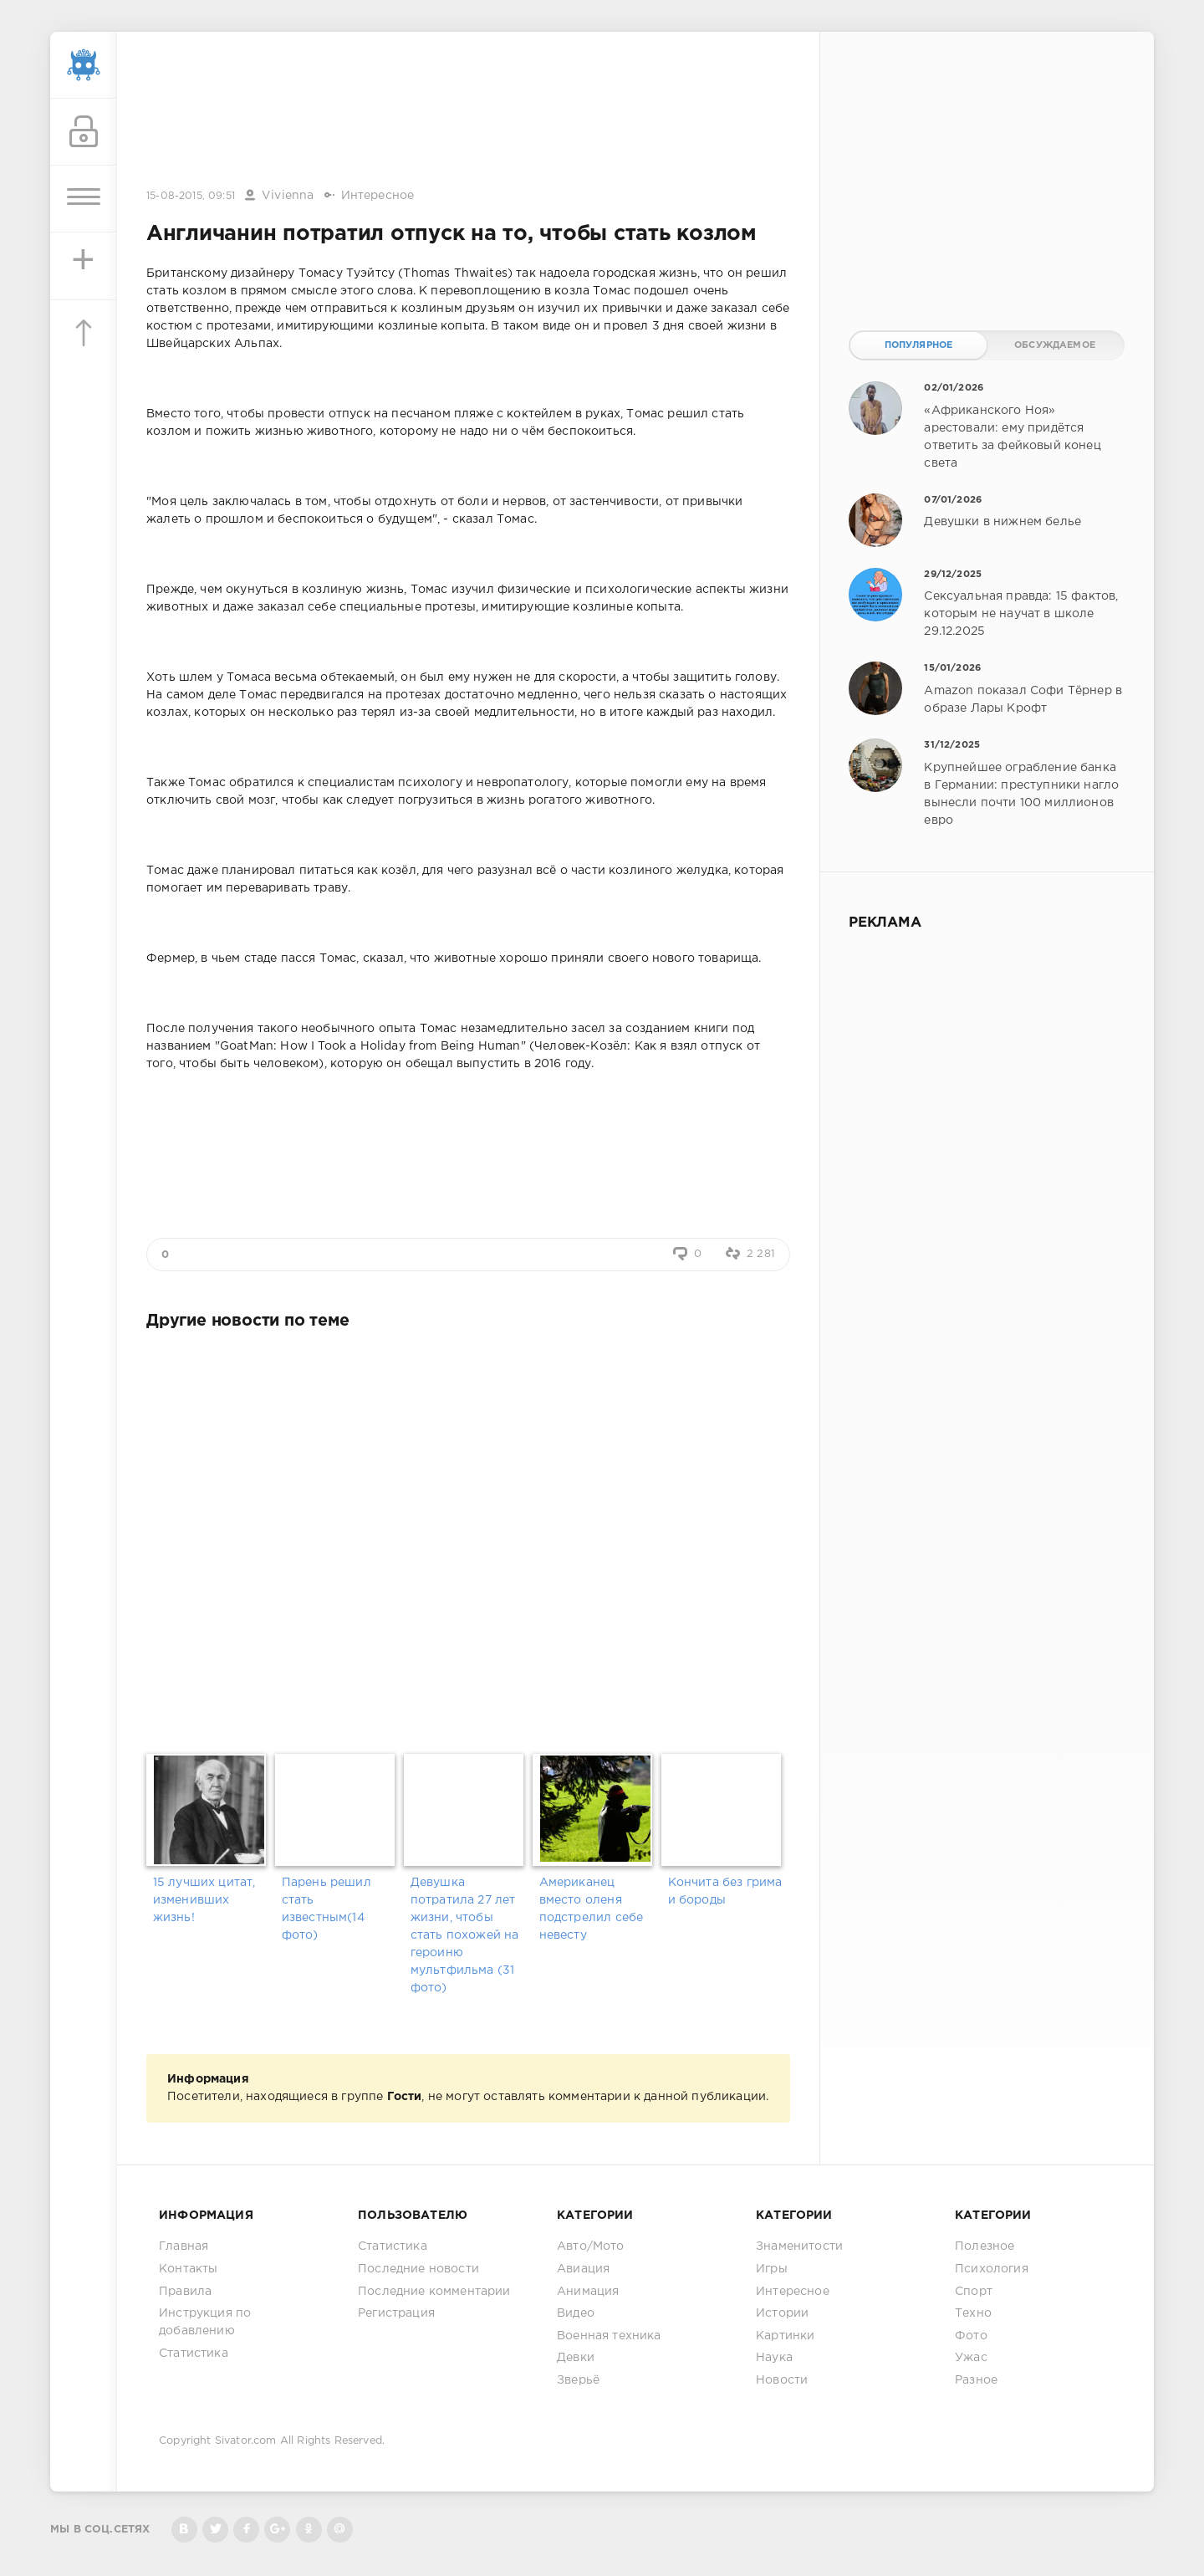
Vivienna (288, 196)
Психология (991, 2269)
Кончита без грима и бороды (725, 1891)
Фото (971, 2336)
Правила (185, 2292)
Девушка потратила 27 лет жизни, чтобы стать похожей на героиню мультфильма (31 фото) (465, 1935)
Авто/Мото (591, 2246)
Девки (575, 2358)
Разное (976, 2380)
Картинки (785, 2336)
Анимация (588, 2292)
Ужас (971, 2358)
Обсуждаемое (1054, 345)
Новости (782, 2380)
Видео (575, 2313)
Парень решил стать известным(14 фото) (326, 1909)
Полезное (984, 2246)
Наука (774, 2358)
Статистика (193, 2354)
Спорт (973, 2292)
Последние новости (418, 2269)
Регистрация (396, 2313)
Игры (772, 2269)
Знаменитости (799, 2246)
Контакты (188, 2269)
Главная (183, 2246)
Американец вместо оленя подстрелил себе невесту (591, 1909)
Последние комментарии (434, 2292)
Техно (973, 2313)
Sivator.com (246, 2441)
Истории (782, 2313)
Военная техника (609, 2336)
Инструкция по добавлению (205, 2322)
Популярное (919, 345)
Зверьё (578, 2380)
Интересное (378, 196)
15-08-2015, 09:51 (190, 196)
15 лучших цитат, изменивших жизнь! (204, 1900)
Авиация (583, 2269)
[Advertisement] (468, 111)
